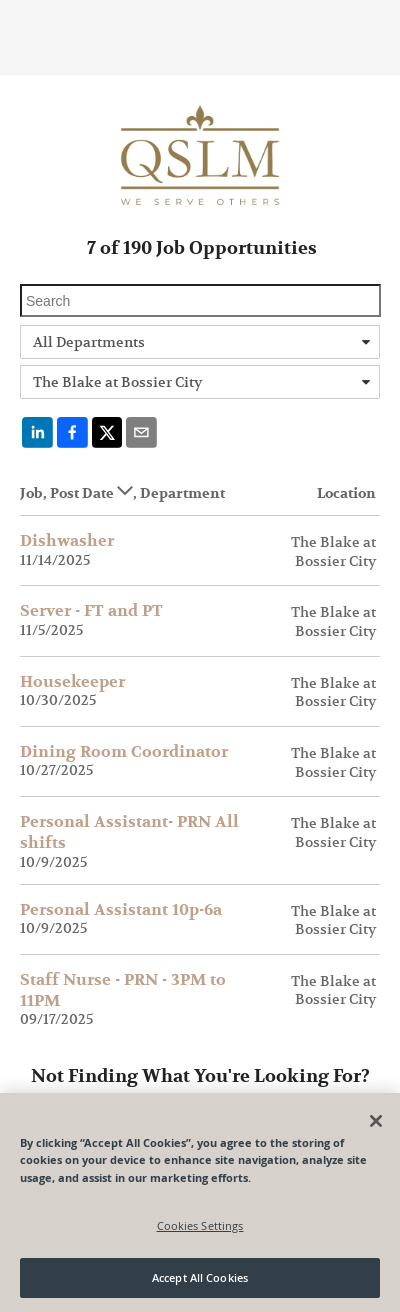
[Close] (376, 1121)
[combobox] (200, 342)
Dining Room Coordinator (124, 752)
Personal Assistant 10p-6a (121, 910)
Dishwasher (67, 541)
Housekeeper (72, 682)
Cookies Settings (200, 1225)
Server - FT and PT (91, 611)
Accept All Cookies (200, 1277)
